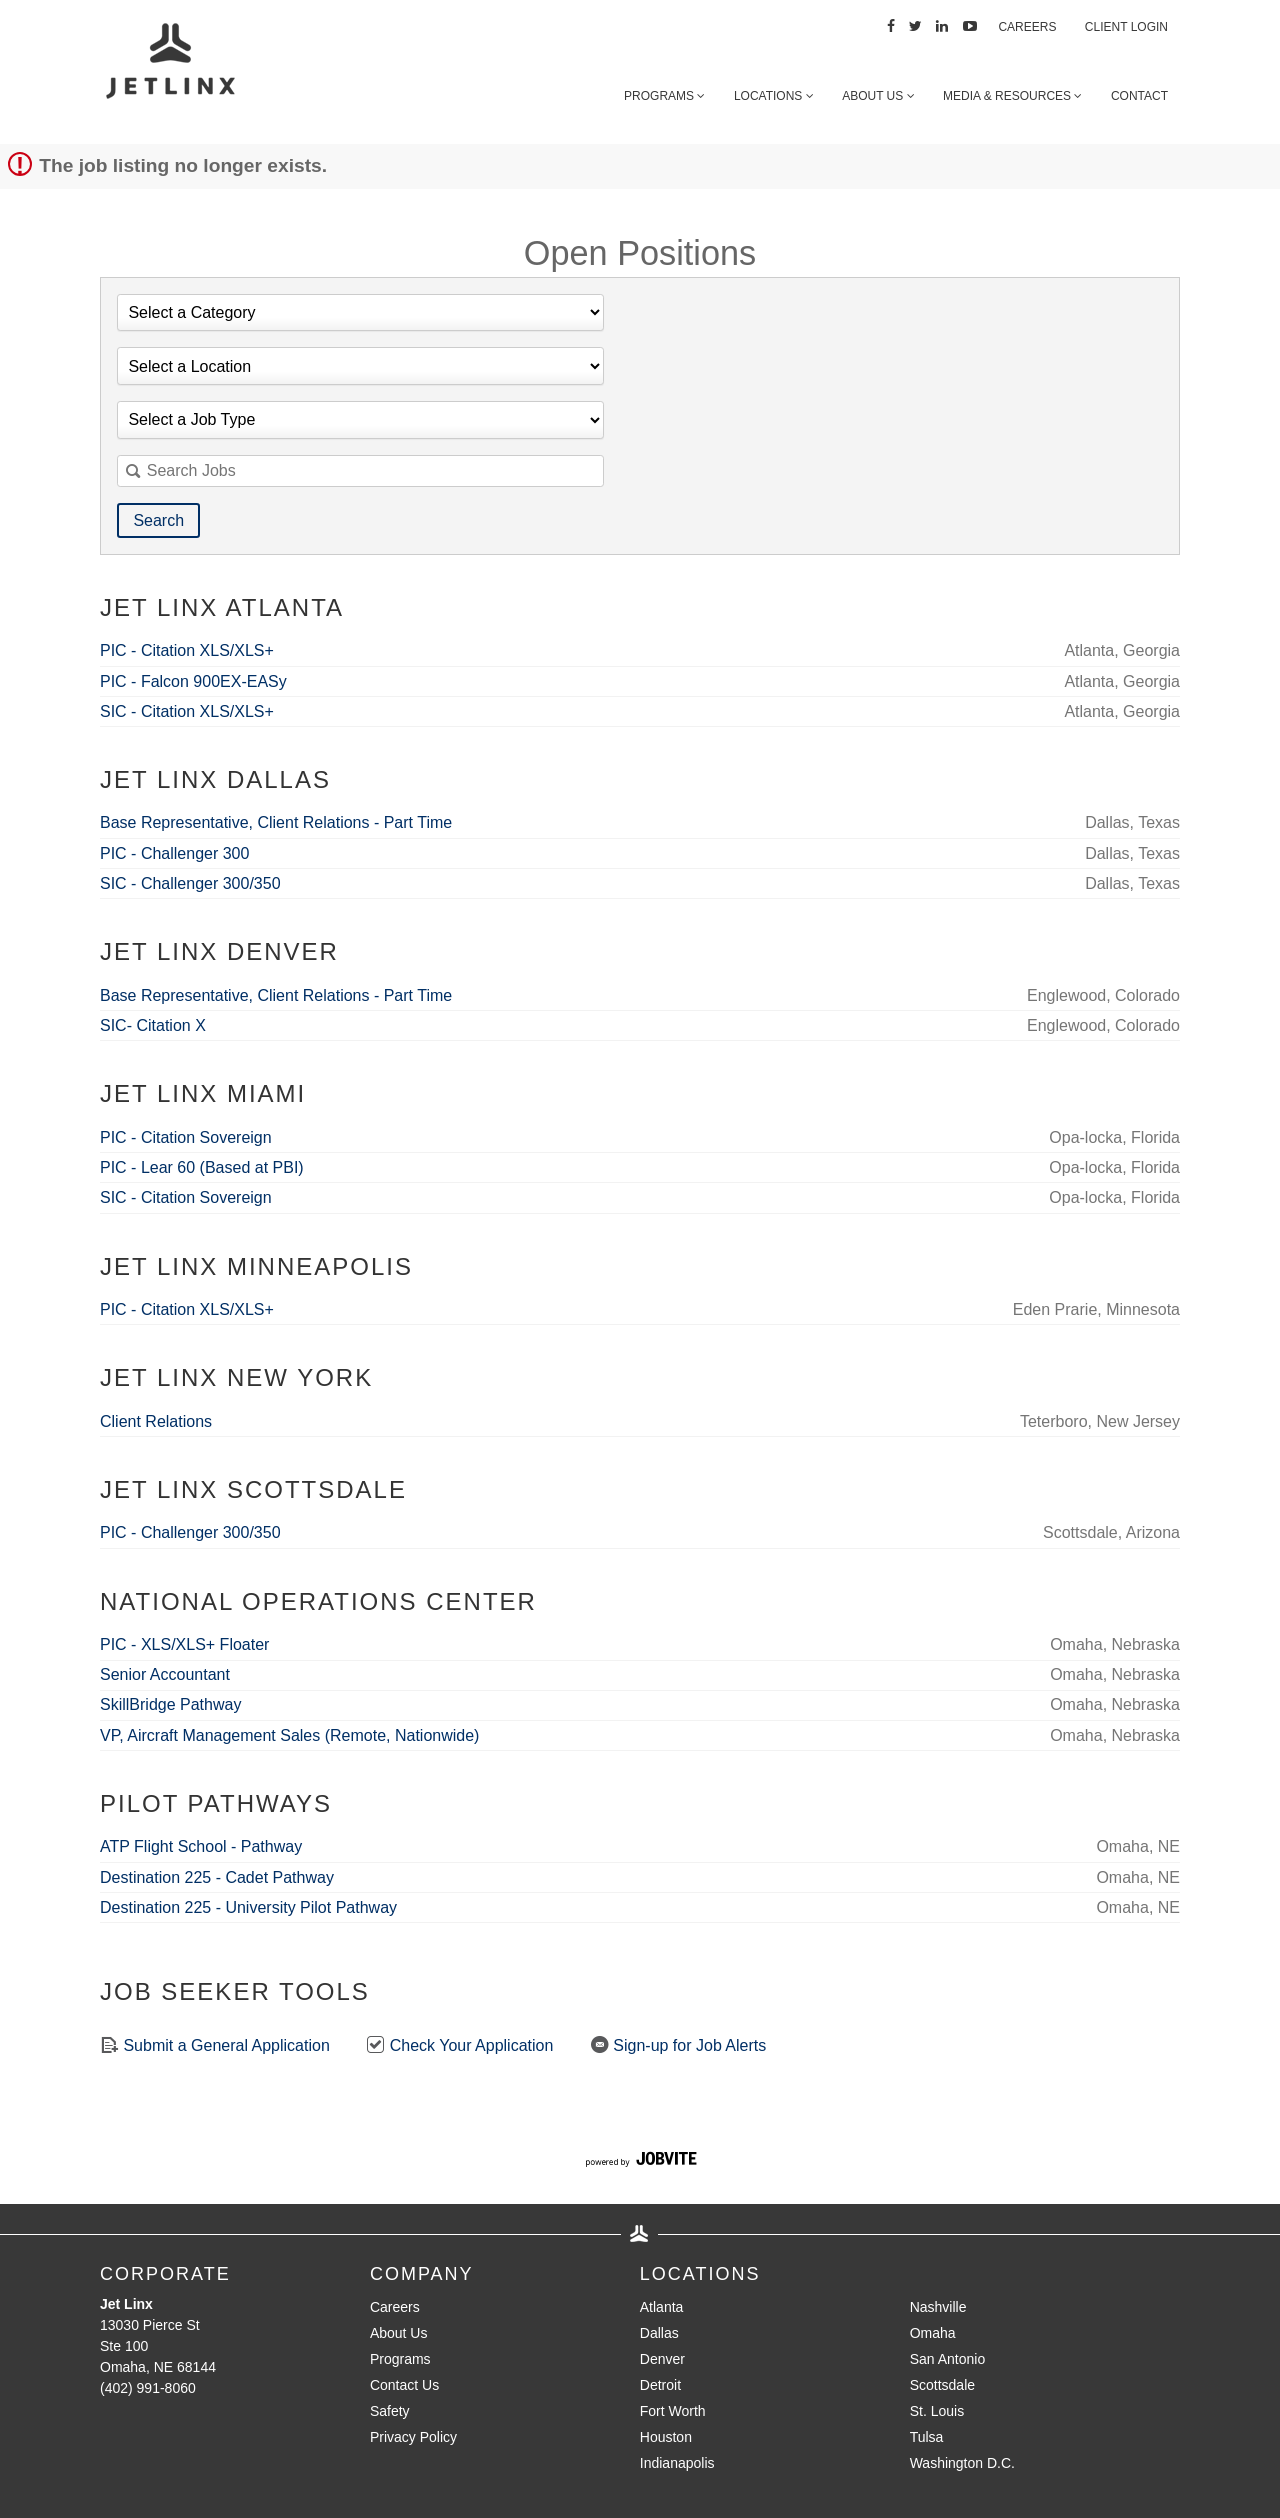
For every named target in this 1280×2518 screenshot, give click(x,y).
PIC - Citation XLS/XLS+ (187, 650)
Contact (1139, 96)
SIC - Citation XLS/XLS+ (187, 711)
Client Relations (156, 1421)
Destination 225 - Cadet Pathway (217, 1877)
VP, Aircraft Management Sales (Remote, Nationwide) (289, 1735)
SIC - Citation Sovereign (186, 1197)
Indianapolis (677, 2463)
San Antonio (948, 2359)
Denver (662, 2359)
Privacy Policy (413, 2437)
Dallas (659, 2333)
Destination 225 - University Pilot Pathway (248, 1907)
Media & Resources (1012, 96)
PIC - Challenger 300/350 (190, 1532)
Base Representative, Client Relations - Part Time (276, 822)
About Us (878, 96)
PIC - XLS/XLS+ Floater (184, 1644)
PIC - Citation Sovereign (186, 1137)
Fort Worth (673, 2411)
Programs (664, 96)
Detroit (660, 2385)
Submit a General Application (215, 2044)
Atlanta (662, 2307)
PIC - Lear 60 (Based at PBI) (202, 1167)
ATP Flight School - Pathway (201, 1846)
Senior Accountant (165, 1674)
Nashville (938, 2307)
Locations (774, 96)
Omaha (933, 2333)
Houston (666, 2437)
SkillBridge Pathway (170, 1704)
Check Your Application (459, 2044)
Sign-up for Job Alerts (678, 2044)
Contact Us (404, 2385)
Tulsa (927, 2437)
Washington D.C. (962, 2463)
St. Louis (937, 2411)
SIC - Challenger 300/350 (190, 883)
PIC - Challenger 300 (174, 853)
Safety (390, 2411)
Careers (1027, 27)
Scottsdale (942, 2385)
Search (158, 520)
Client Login (1126, 27)
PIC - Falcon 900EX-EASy (193, 681)
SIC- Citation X (153, 1025)
